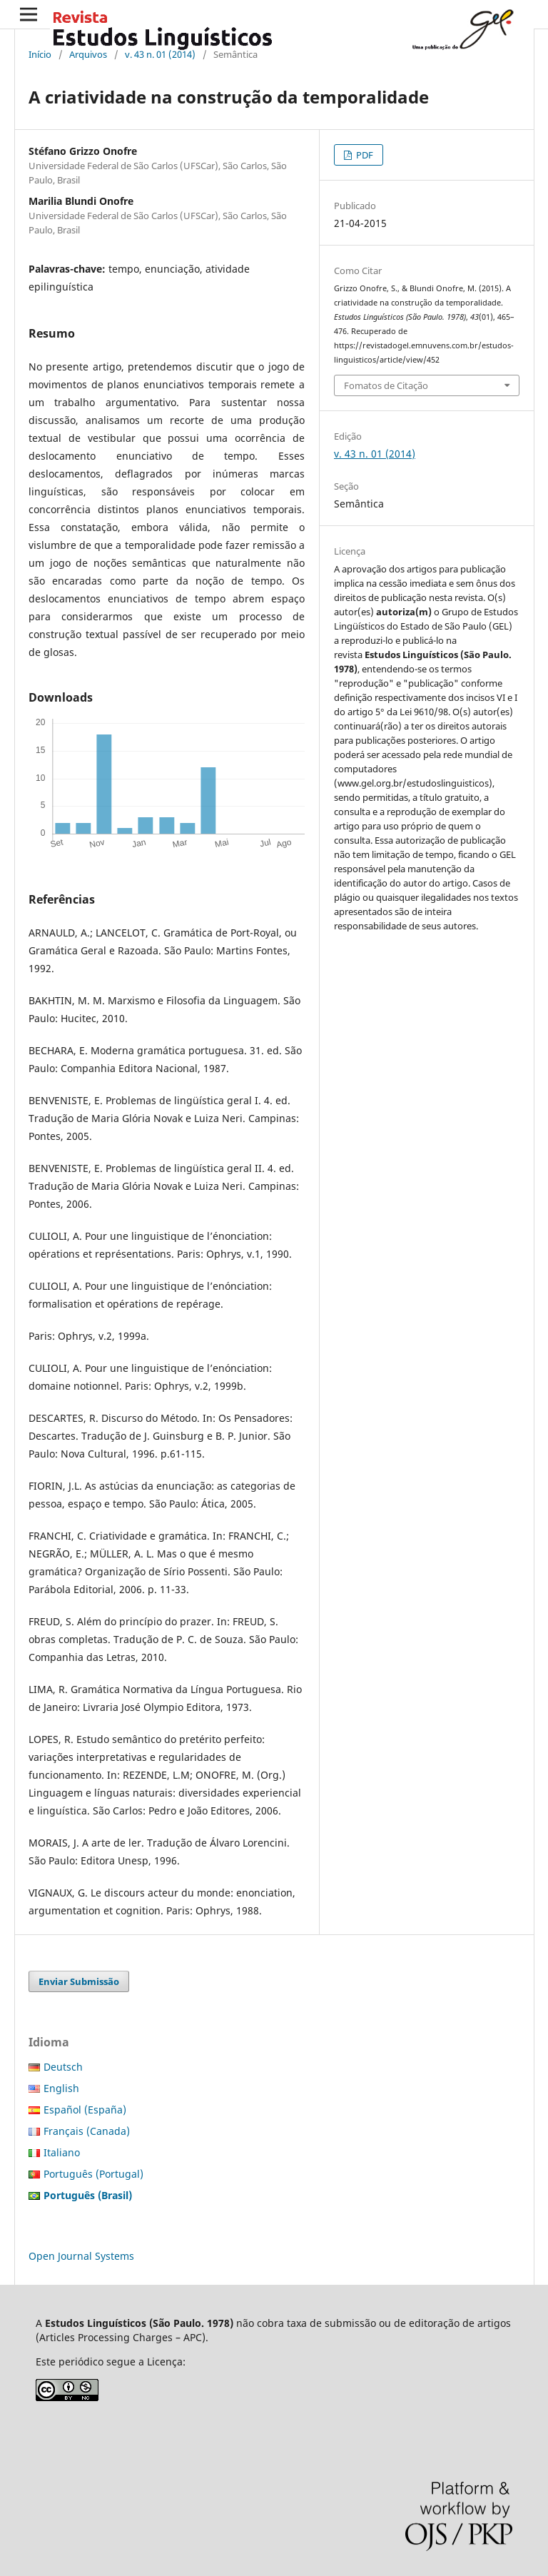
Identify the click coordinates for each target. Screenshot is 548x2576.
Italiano (62, 2152)
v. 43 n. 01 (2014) (160, 54)
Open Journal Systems (81, 2256)
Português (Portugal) (93, 2174)
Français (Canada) (87, 2131)
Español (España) (85, 2109)
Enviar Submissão (79, 1981)
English (61, 2088)
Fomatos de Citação (386, 385)
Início (40, 54)
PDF (363, 154)
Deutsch (63, 2067)
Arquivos (88, 54)
